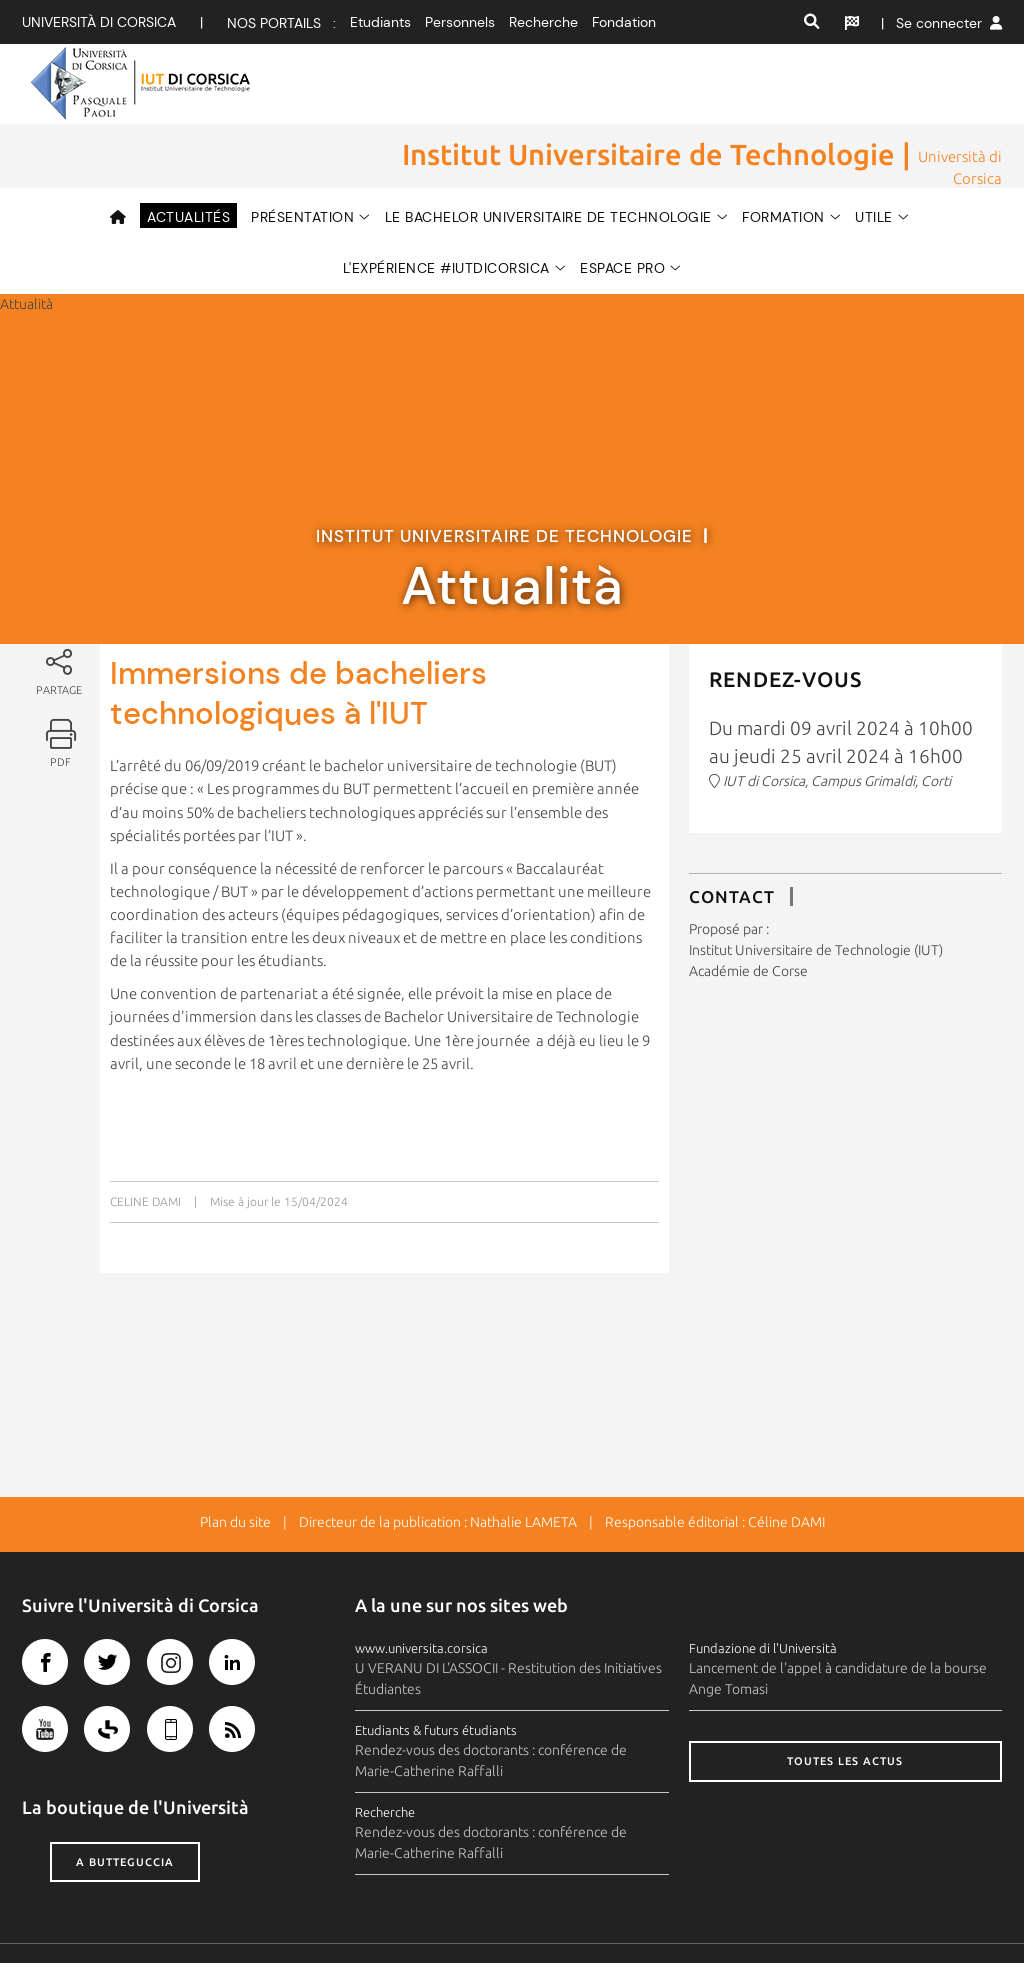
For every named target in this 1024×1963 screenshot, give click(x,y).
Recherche (543, 22)
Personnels (460, 22)
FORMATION (783, 153)
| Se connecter (941, 23)
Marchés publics (953, 1912)
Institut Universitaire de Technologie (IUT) (816, 887)
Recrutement (850, 1912)
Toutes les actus (845, 1699)
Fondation (624, 22)
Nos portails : (281, 23)
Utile (874, 153)
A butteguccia (125, 1800)
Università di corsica (99, 22)
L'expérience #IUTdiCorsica (446, 204)
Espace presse (657, 1912)
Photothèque (755, 1912)
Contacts (487, 1912)
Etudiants (380, 22)
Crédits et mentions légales (106, 1912)
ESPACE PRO (622, 204)
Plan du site (235, 1460)
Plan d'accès (564, 1912)
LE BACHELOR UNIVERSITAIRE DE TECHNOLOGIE (548, 153)
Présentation (302, 153)
